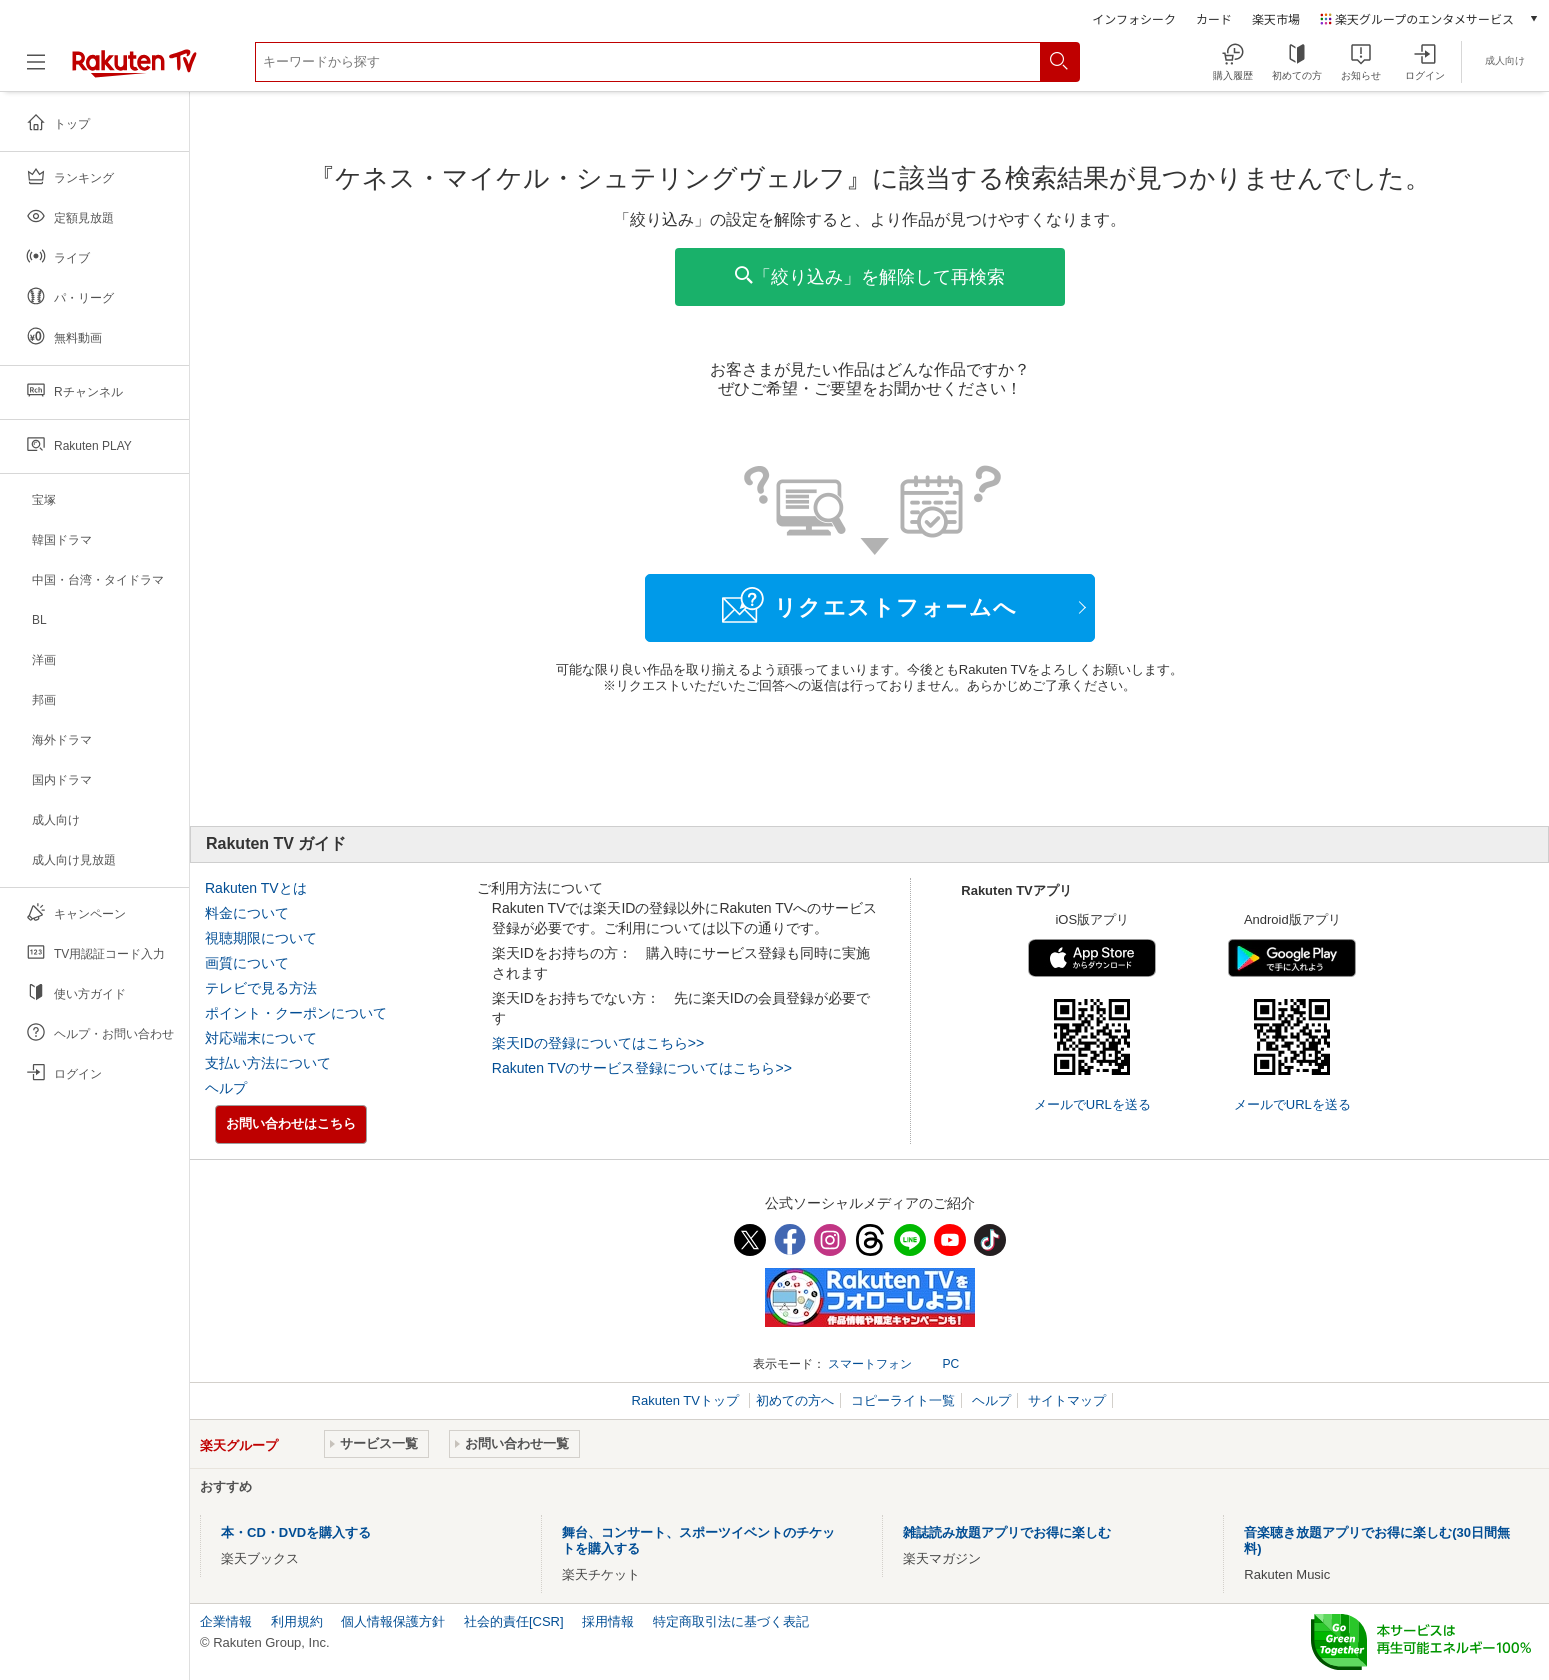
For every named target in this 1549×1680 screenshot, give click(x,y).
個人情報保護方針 (393, 1621)
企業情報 (226, 1621)
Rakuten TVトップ (687, 1400)
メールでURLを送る (1092, 1104)
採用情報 (608, 1621)
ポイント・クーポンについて (296, 1013)
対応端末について (261, 1038)
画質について (247, 963)
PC (950, 1364)
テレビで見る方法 (261, 988)
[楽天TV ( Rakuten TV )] (134, 69)
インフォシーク (1134, 18)
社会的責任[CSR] (514, 1621)
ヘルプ (226, 1088)
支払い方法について (268, 1063)
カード (1214, 18)
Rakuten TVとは (256, 888)
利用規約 (297, 1621)
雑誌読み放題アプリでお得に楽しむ (1007, 1532)
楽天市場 (1276, 18)
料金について (247, 913)
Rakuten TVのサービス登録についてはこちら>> (642, 1068)
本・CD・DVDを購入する (296, 1532)
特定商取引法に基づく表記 (731, 1621)
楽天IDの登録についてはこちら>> (598, 1043)
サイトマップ (1067, 1400)
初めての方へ (795, 1400)
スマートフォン (870, 1364)
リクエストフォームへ (870, 605)
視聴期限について (261, 938)
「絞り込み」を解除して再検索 (870, 276)
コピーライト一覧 (903, 1400)
